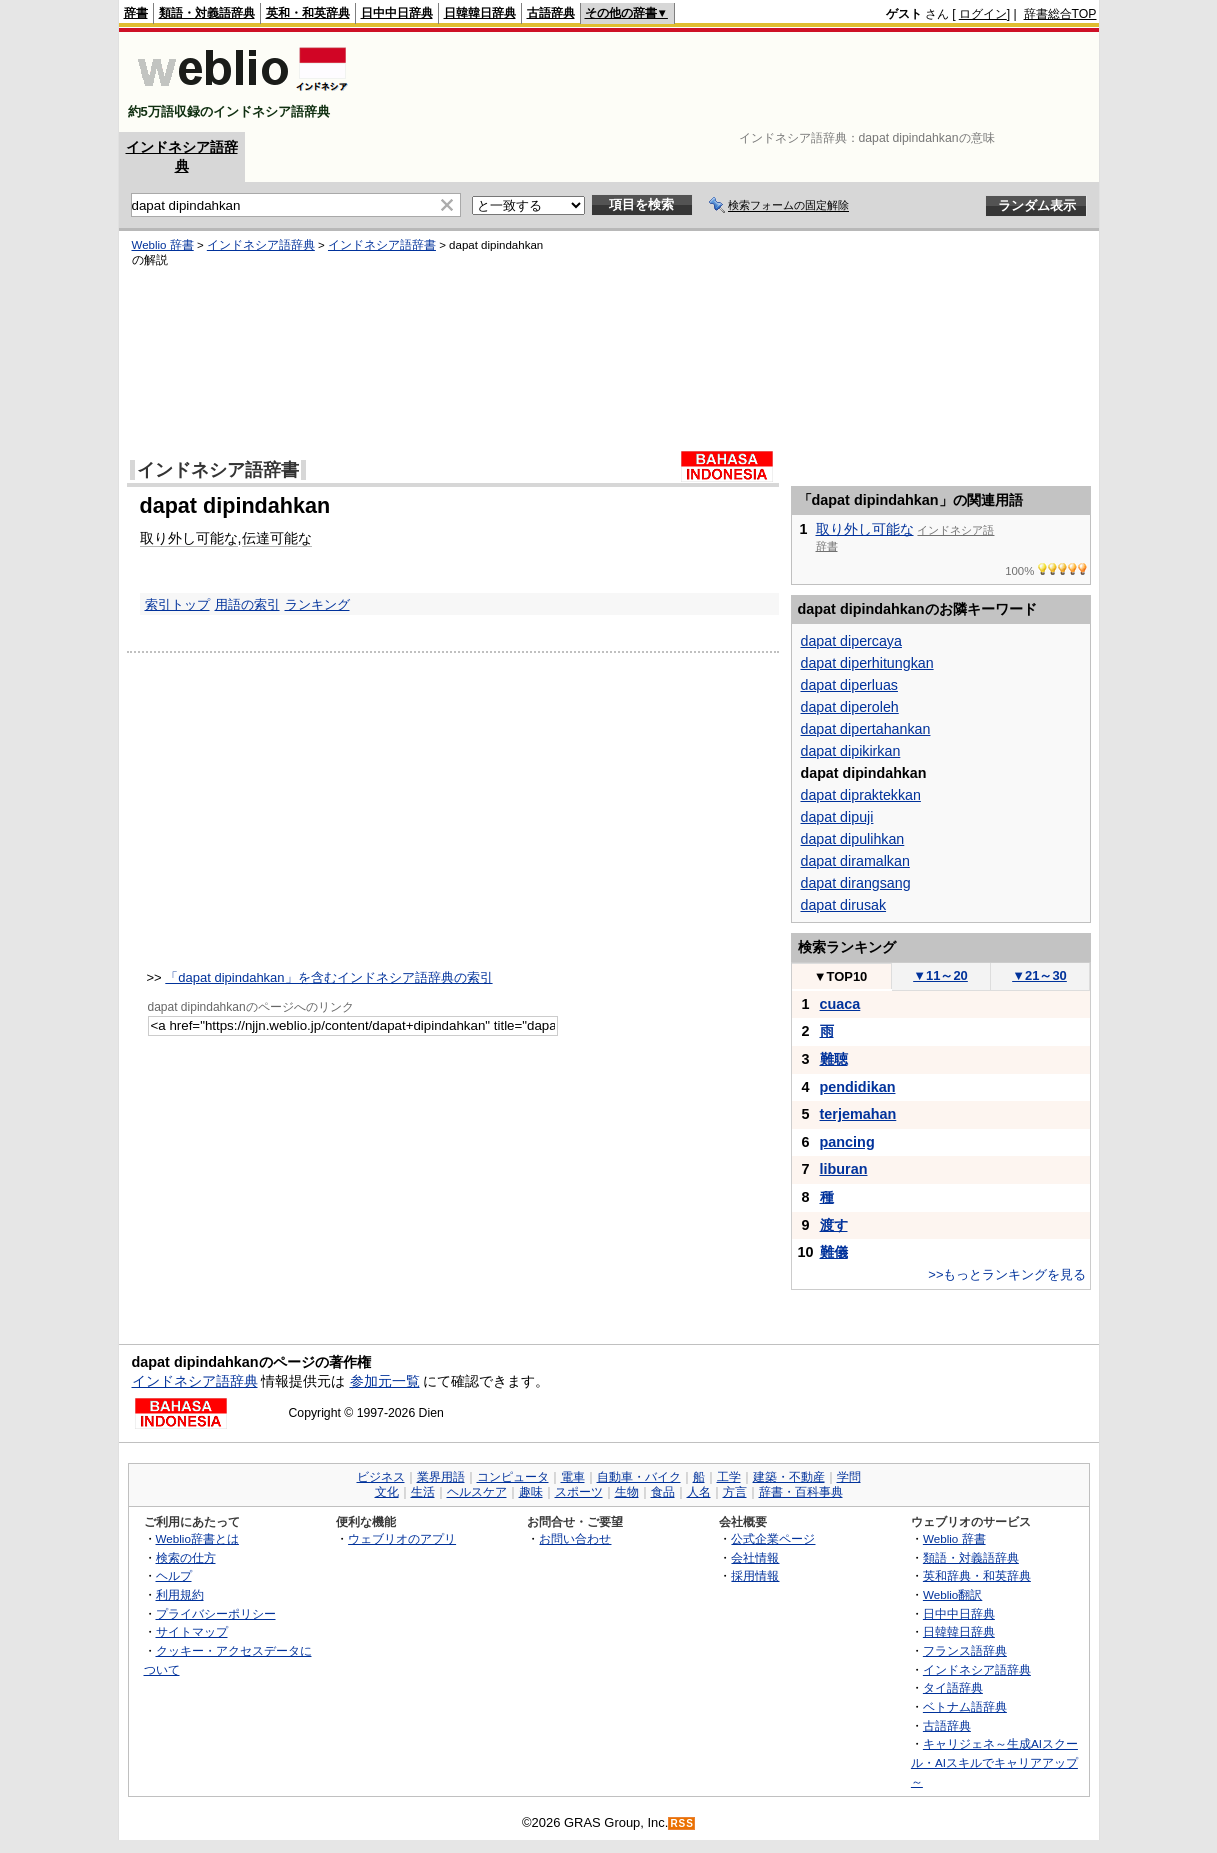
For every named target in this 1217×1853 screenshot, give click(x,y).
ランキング (317, 604)
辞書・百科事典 (801, 1492)
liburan (844, 1169)
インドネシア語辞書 (382, 245)
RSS (682, 1823)
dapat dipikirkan (851, 751)
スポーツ (579, 1492)
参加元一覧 (385, 1381)
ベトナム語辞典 (965, 1706)
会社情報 (755, 1557)
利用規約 (180, 1594)
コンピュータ (513, 1477)
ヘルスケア (477, 1492)
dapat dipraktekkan (861, 795)
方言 (735, 1492)
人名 (699, 1492)
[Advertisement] (733, 82)
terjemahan (858, 1114)
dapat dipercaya (851, 641)
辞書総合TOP (1060, 14)
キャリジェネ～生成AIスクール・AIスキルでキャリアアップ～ (994, 1762)
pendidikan (858, 1087)
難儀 (834, 1252)
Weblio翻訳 (952, 1594)
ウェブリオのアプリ (402, 1538)
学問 (849, 1477)
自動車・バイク (639, 1477)
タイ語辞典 (953, 1687)
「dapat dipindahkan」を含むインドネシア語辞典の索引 (328, 977)
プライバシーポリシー (216, 1613)
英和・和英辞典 (308, 13)
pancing (847, 1142)
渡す (834, 1225)
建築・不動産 (789, 1477)
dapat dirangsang (856, 883)
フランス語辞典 (965, 1650)
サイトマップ (192, 1631)
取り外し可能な (189, 538)
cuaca (840, 1004)
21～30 (1039, 975)
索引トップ (177, 604)
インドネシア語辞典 (261, 245)
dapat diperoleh (850, 707)
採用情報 (755, 1575)
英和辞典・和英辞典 (977, 1575)
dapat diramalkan (855, 861)
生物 (627, 1492)
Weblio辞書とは (197, 1538)
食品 (663, 1492)
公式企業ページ (773, 1538)
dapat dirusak (844, 905)
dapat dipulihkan (853, 839)
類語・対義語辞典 (207, 13)
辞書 (136, 13)
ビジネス (381, 1477)
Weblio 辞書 (163, 245)
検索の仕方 (186, 1557)
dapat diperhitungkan (867, 663)
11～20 (940, 975)
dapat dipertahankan (866, 729)
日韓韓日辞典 (480, 13)
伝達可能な (277, 538)
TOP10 (841, 976)
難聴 (834, 1059)
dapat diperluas (849, 685)
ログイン (983, 14)
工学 (729, 1477)
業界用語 (441, 1477)
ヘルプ (174, 1575)
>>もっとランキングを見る (1007, 1274)
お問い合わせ (575, 1538)
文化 (387, 1492)
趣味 (531, 1492)
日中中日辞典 (397, 13)
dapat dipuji (837, 817)
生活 (423, 1492)
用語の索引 (247, 604)
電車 (573, 1477)
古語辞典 (551, 13)
